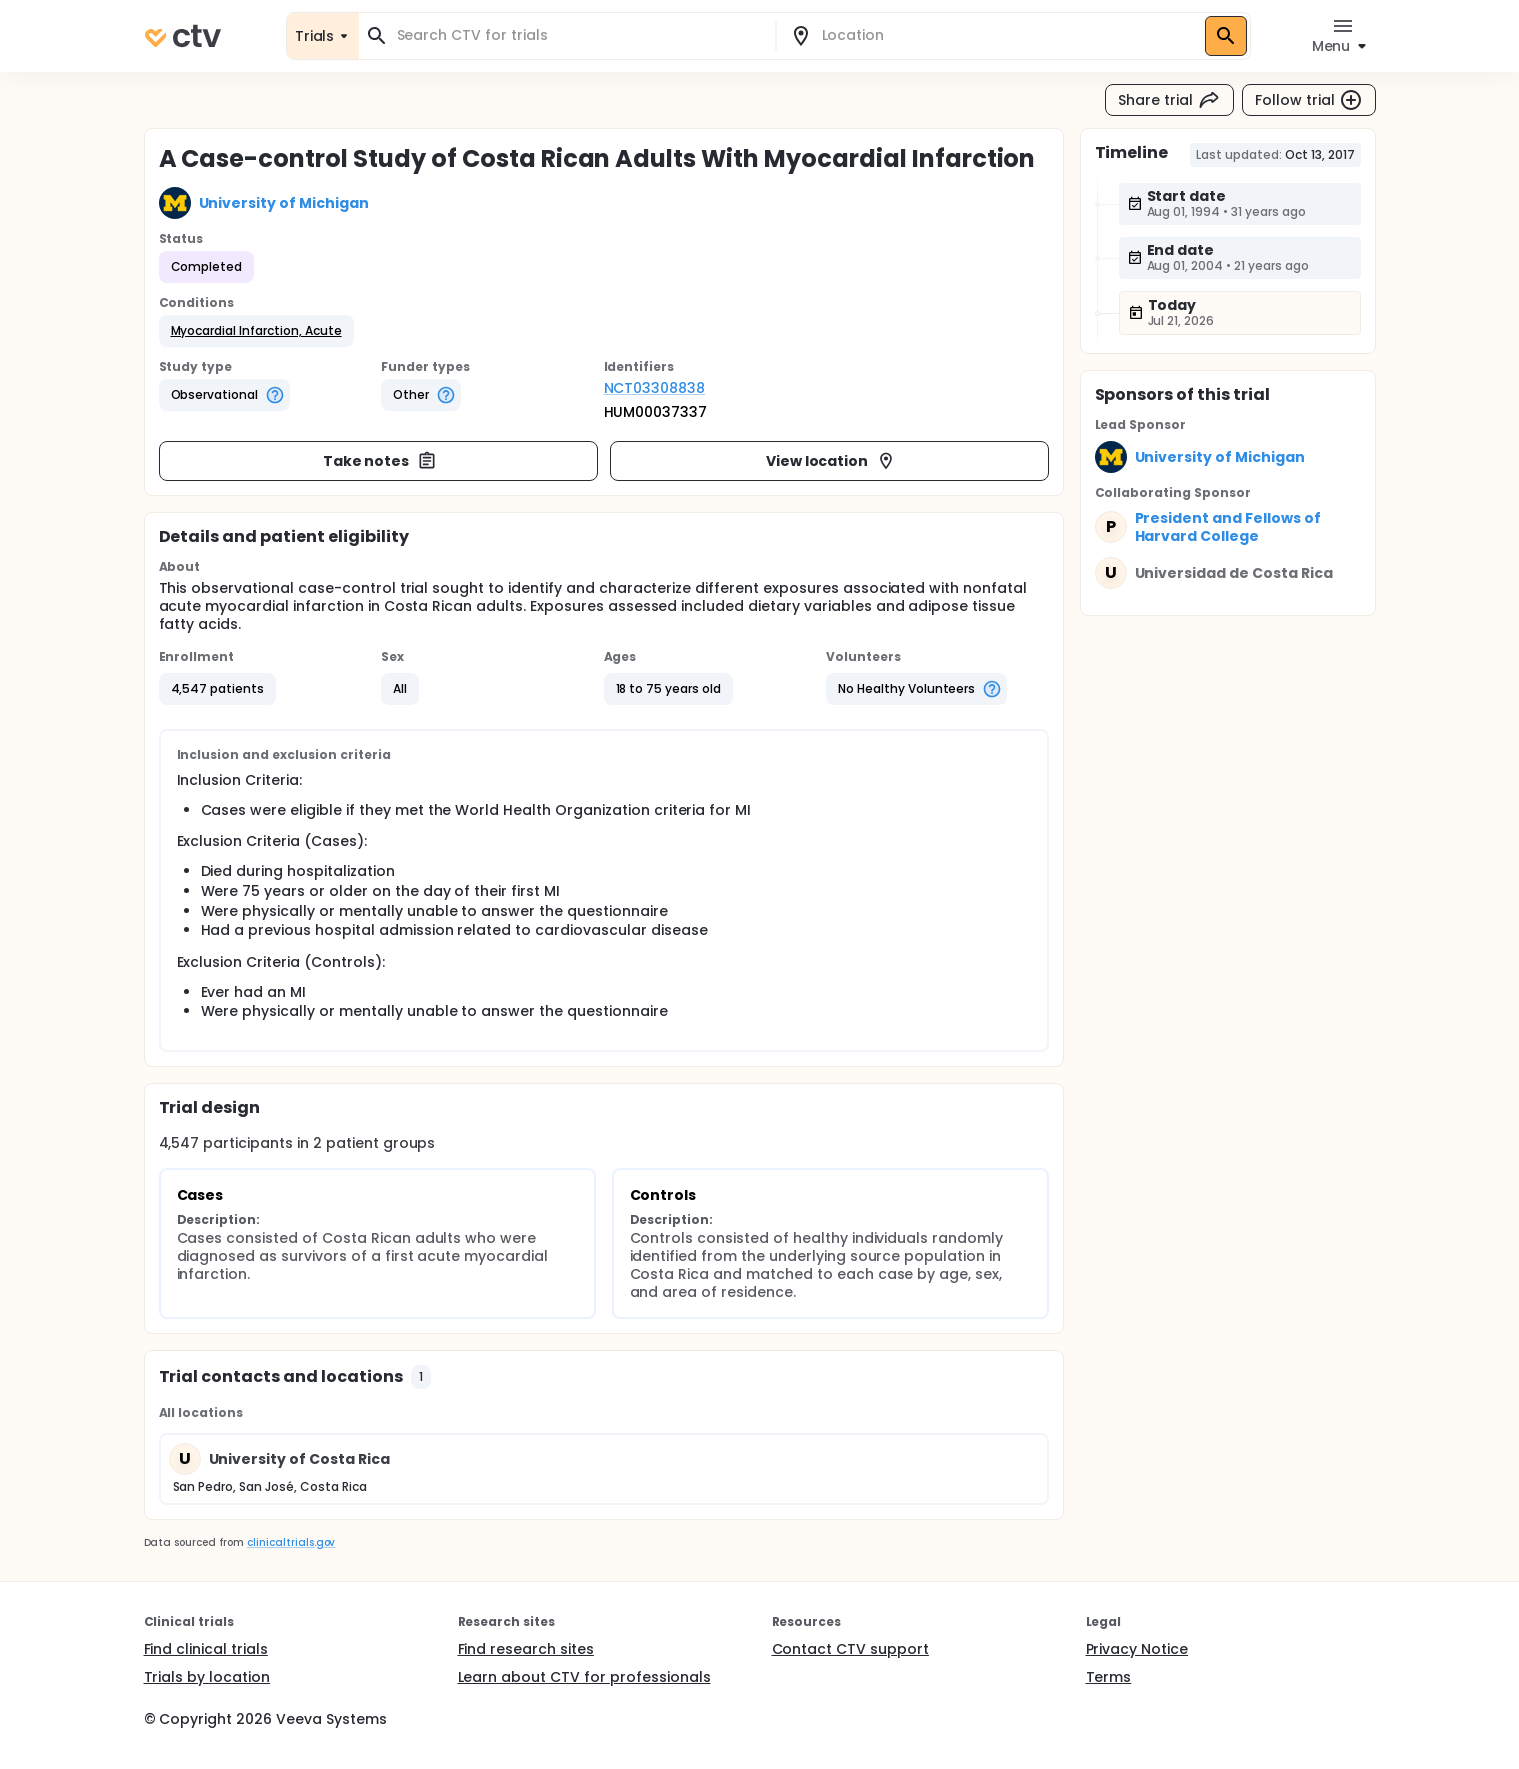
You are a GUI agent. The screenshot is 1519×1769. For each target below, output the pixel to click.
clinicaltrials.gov (291, 1542)
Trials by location (207, 1677)
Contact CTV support (850, 1649)
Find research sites (526, 1649)
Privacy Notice (1137, 1649)
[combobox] (579, 35)
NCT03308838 (655, 388)
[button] (256, 331)
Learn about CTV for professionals (584, 1677)
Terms (1109, 1677)
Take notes (380, 461)
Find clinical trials (206, 1649)
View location (831, 461)
